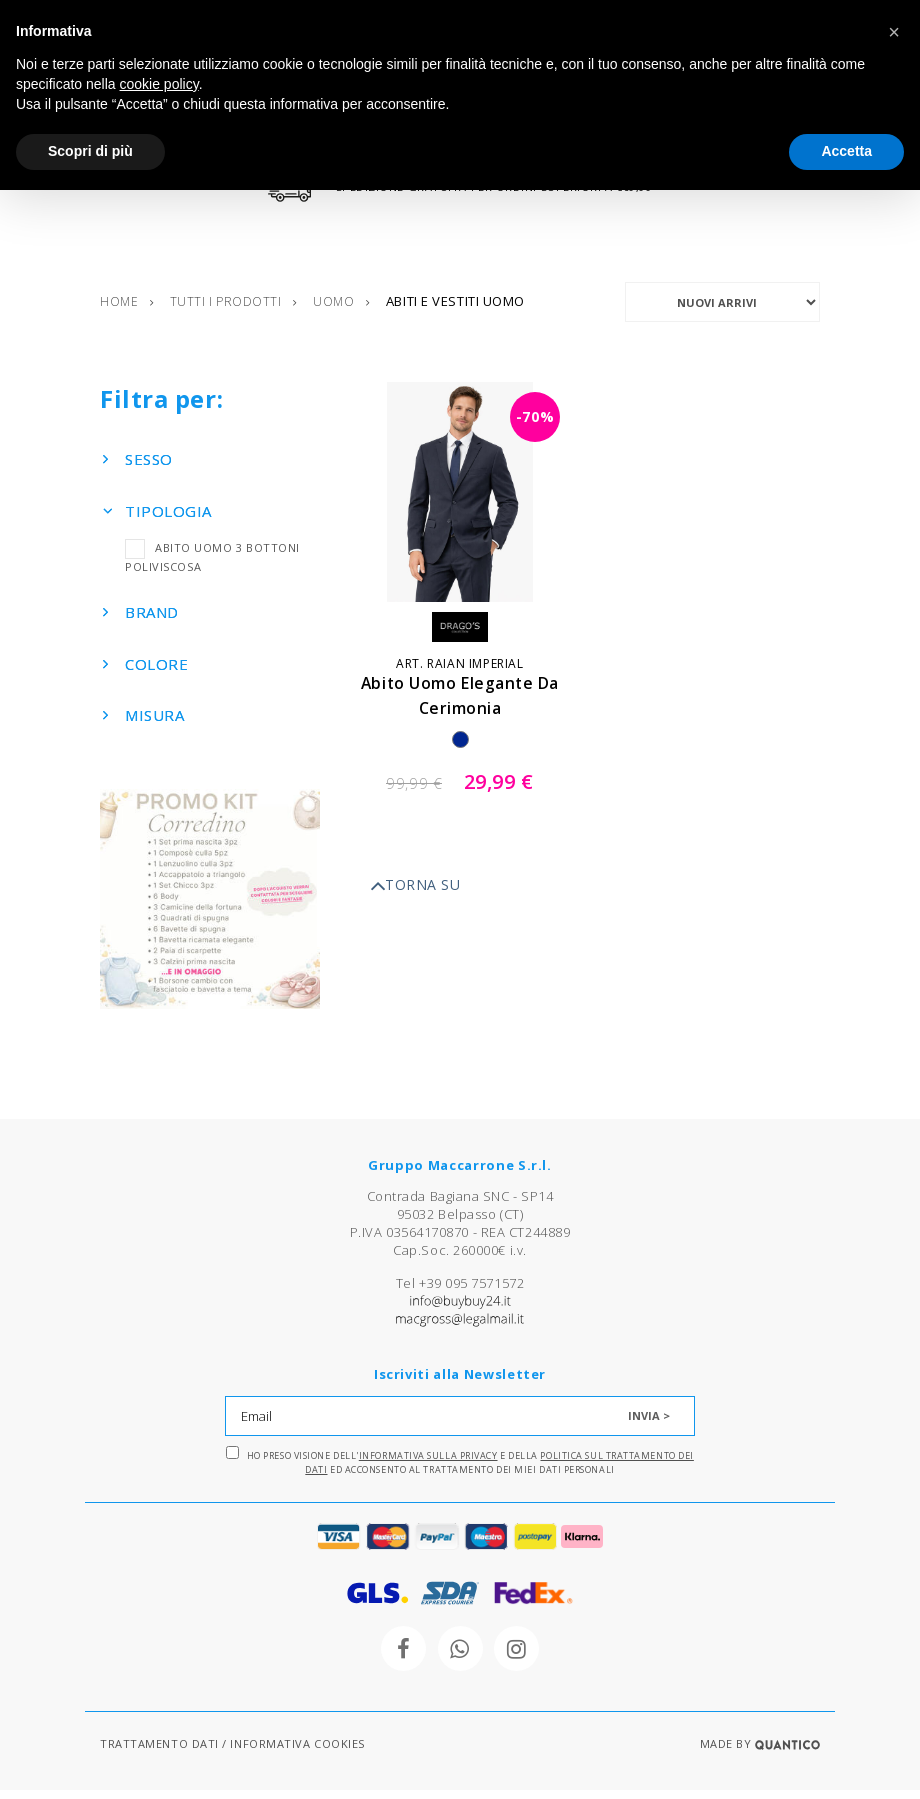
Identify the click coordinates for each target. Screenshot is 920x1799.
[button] (894, 32)
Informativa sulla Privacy (428, 1464)
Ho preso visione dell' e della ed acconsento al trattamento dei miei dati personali (460, 1470)
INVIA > (649, 1424)
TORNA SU (415, 895)
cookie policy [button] (159, 84)
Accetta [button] (846, 151)
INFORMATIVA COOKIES (297, 1752)
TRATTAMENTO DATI (159, 1752)
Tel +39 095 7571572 (460, 1292)
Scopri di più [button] (90, 151)
